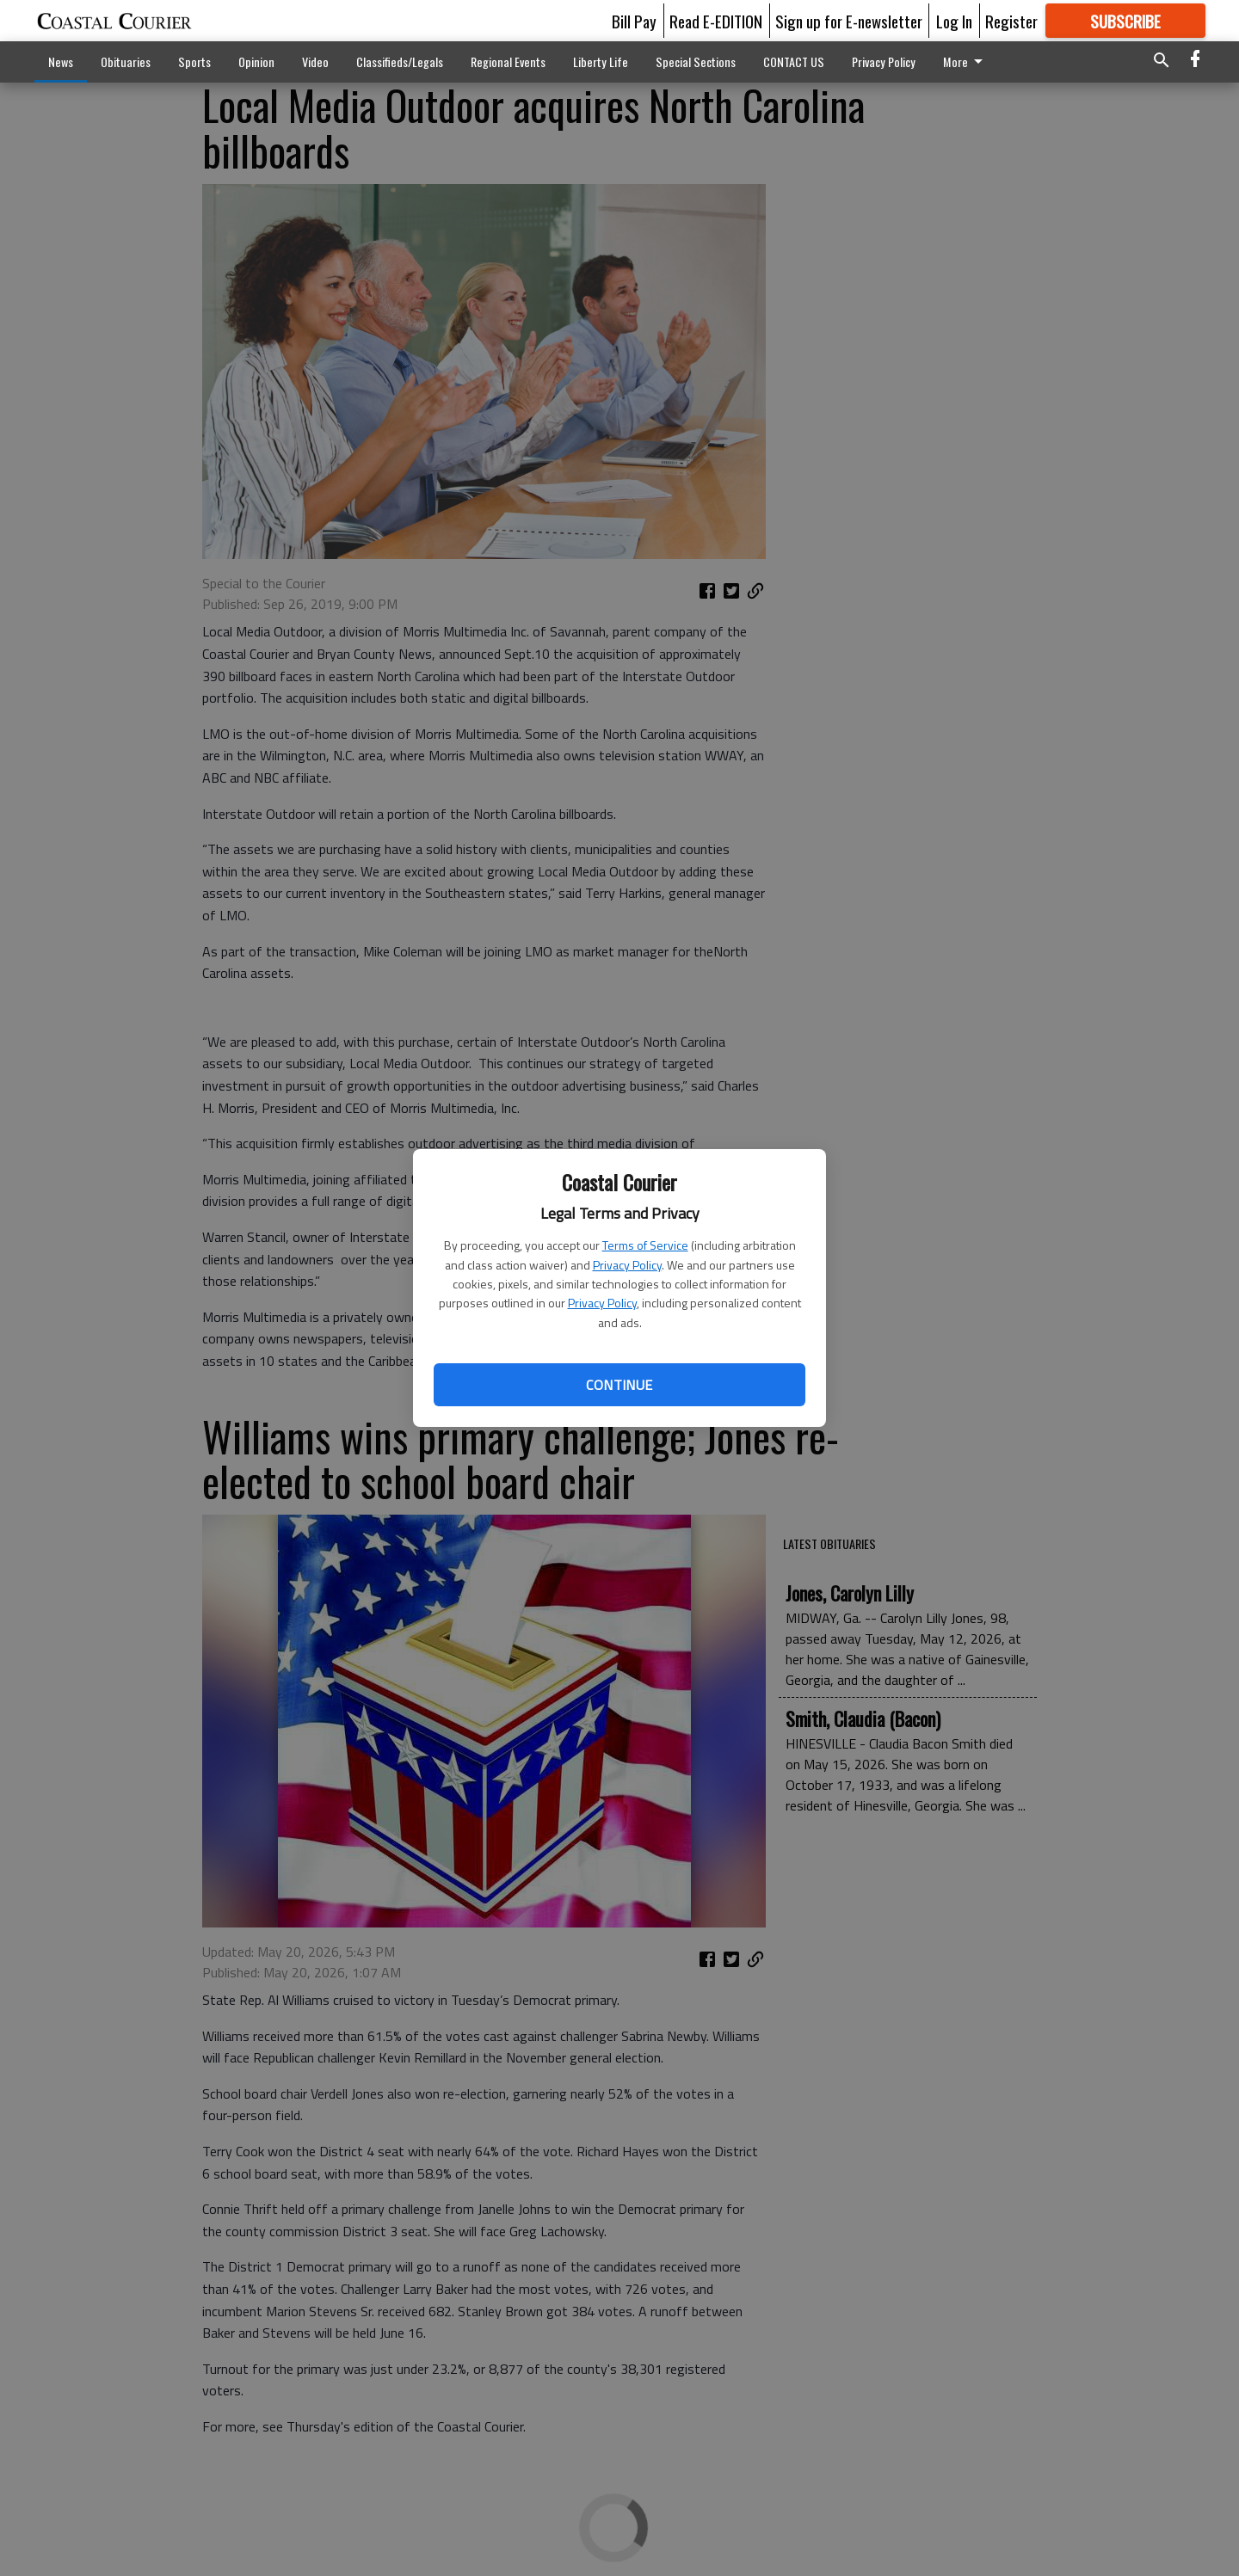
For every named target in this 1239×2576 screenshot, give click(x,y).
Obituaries (126, 61)
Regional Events (508, 61)
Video (315, 61)
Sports (194, 61)
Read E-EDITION (715, 20)
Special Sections (696, 61)
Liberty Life (600, 61)
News (60, 61)
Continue (619, 1384)
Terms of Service (645, 1245)
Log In (954, 20)
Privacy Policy (627, 1265)
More (966, 61)
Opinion (256, 61)
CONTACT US (793, 61)
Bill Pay (634, 20)
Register (1011, 20)
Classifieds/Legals (399, 61)
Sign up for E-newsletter (848, 20)
